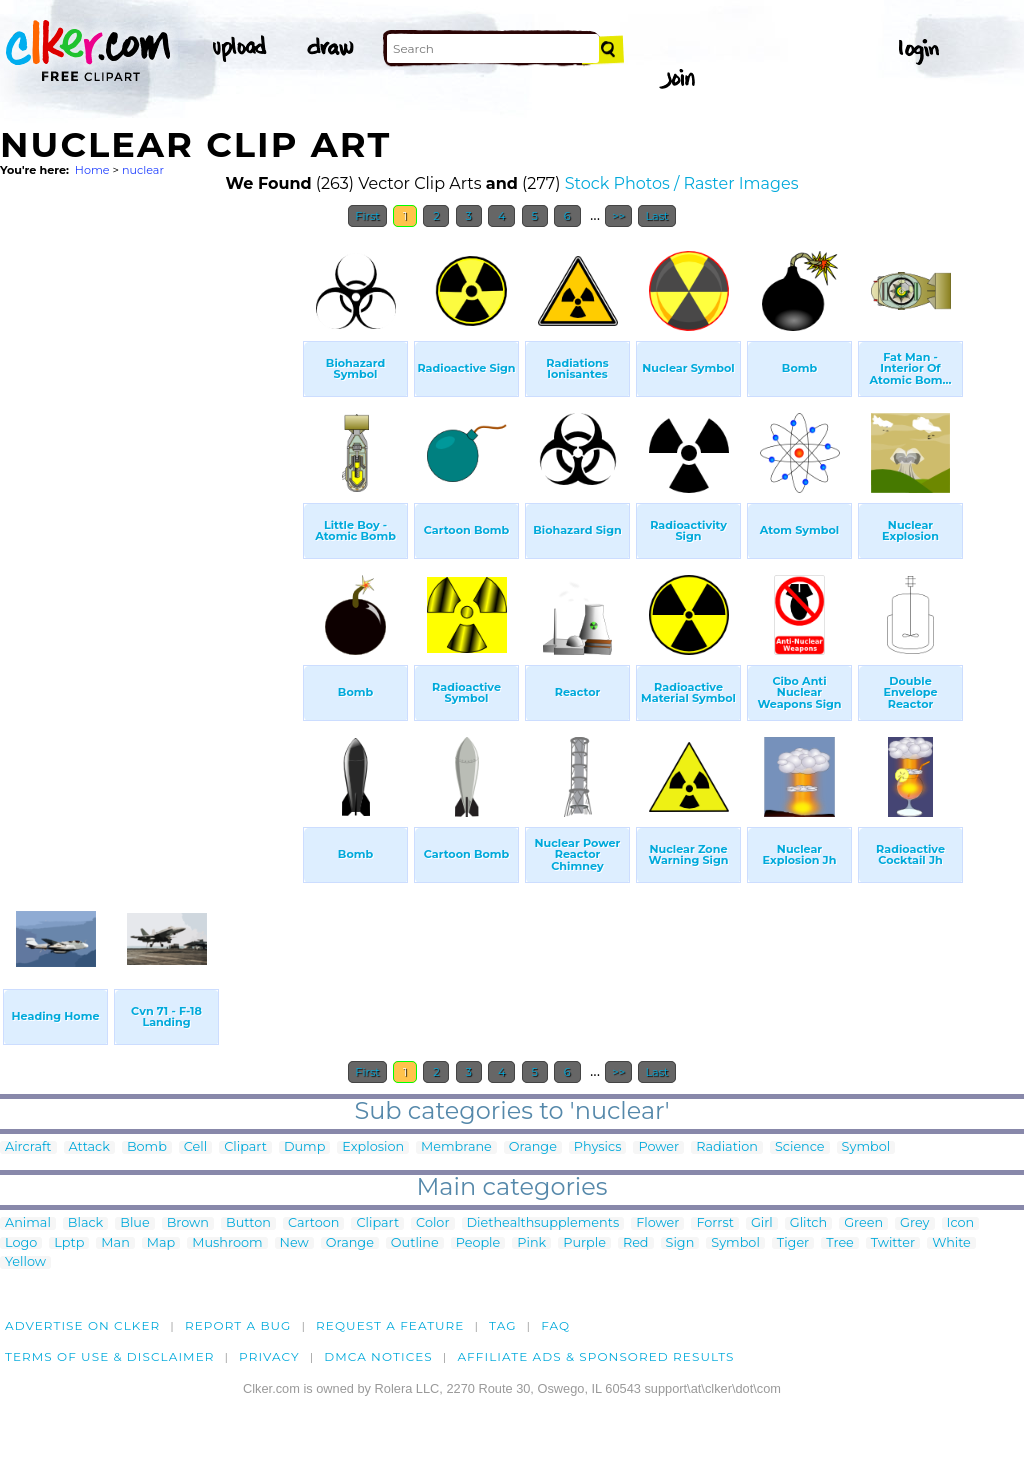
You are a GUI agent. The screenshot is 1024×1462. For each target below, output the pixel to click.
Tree (840, 1243)
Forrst (714, 1223)
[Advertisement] (150, 538)
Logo (21, 1243)
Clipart (245, 1147)
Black (85, 1223)
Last (656, 216)
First (367, 216)
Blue (134, 1223)
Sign (680, 1243)
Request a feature (390, 1325)
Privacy (269, 1356)
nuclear (143, 170)
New (294, 1243)
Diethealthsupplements (543, 1223)
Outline (415, 1243)
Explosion (373, 1147)
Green (863, 1223)
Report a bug (238, 1325)
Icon (961, 1223)
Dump (304, 1147)
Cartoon (314, 1223)
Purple (584, 1243)
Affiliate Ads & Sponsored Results (595, 1356)
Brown (188, 1223)
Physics (598, 1147)
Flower (657, 1223)
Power (658, 1147)
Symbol (866, 1147)
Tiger (793, 1243)
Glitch (808, 1223)
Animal (28, 1223)
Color (432, 1223)
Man (115, 1243)
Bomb (147, 1147)
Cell (195, 1147)
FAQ (555, 1325)
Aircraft (28, 1147)
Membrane (456, 1147)
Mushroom (227, 1243)
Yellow (25, 1262)
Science (800, 1147)
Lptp (69, 1243)
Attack (89, 1147)
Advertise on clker (82, 1325)
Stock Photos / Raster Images (682, 183)
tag (502, 1325)
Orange (533, 1147)
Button (248, 1223)
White (951, 1243)
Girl (762, 1223)
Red (636, 1243)
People (478, 1243)
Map (161, 1243)
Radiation (727, 1147)
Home (92, 170)
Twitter (893, 1243)
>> (618, 216)
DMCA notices (378, 1356)
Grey (914, 1223)
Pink (531, 1243)
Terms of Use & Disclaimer (110, 1356)
